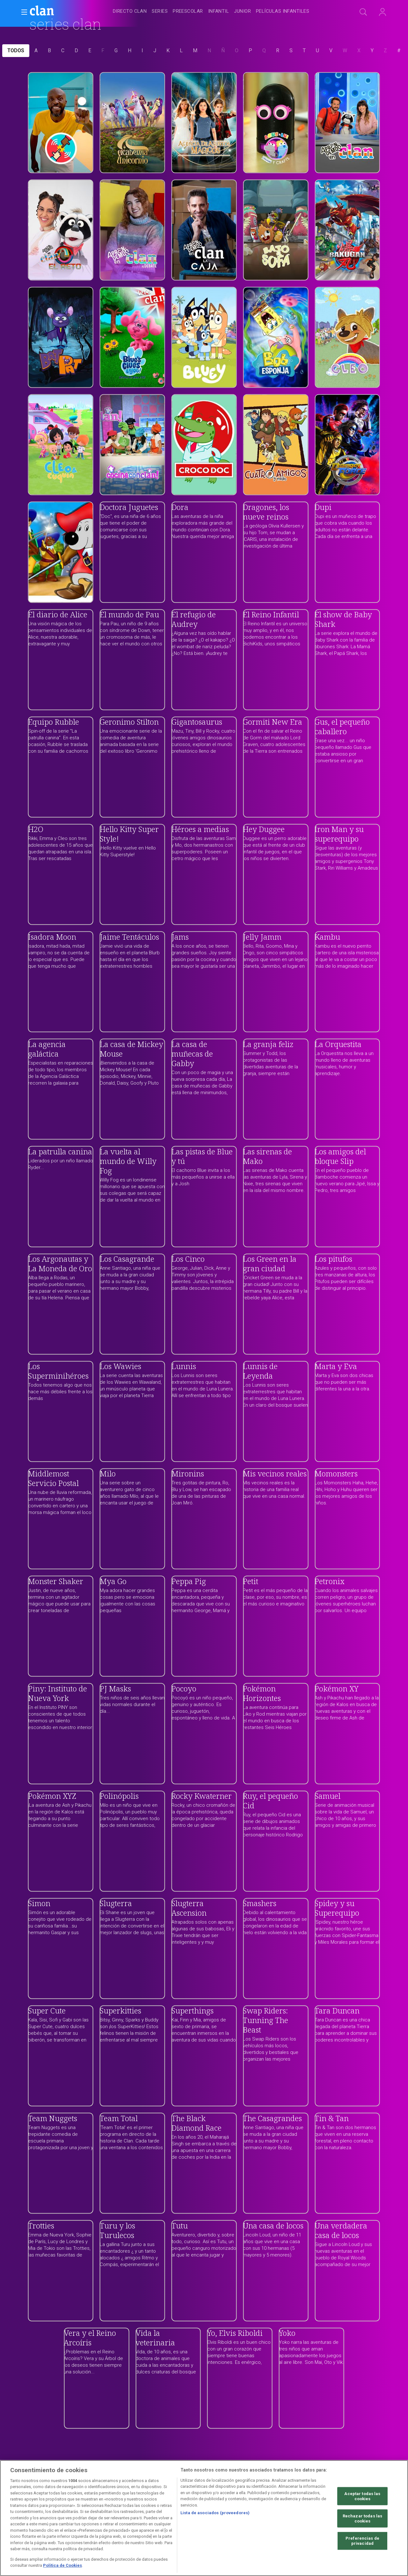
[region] (204, 2518)
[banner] (57, 11)
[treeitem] (130, 11)
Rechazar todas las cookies (362, 2518)
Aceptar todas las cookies (362, 2496)
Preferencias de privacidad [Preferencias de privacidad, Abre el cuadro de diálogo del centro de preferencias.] (362, 2541)
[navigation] (211, 11)
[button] (22, 12)
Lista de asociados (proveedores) (215, 2512)
